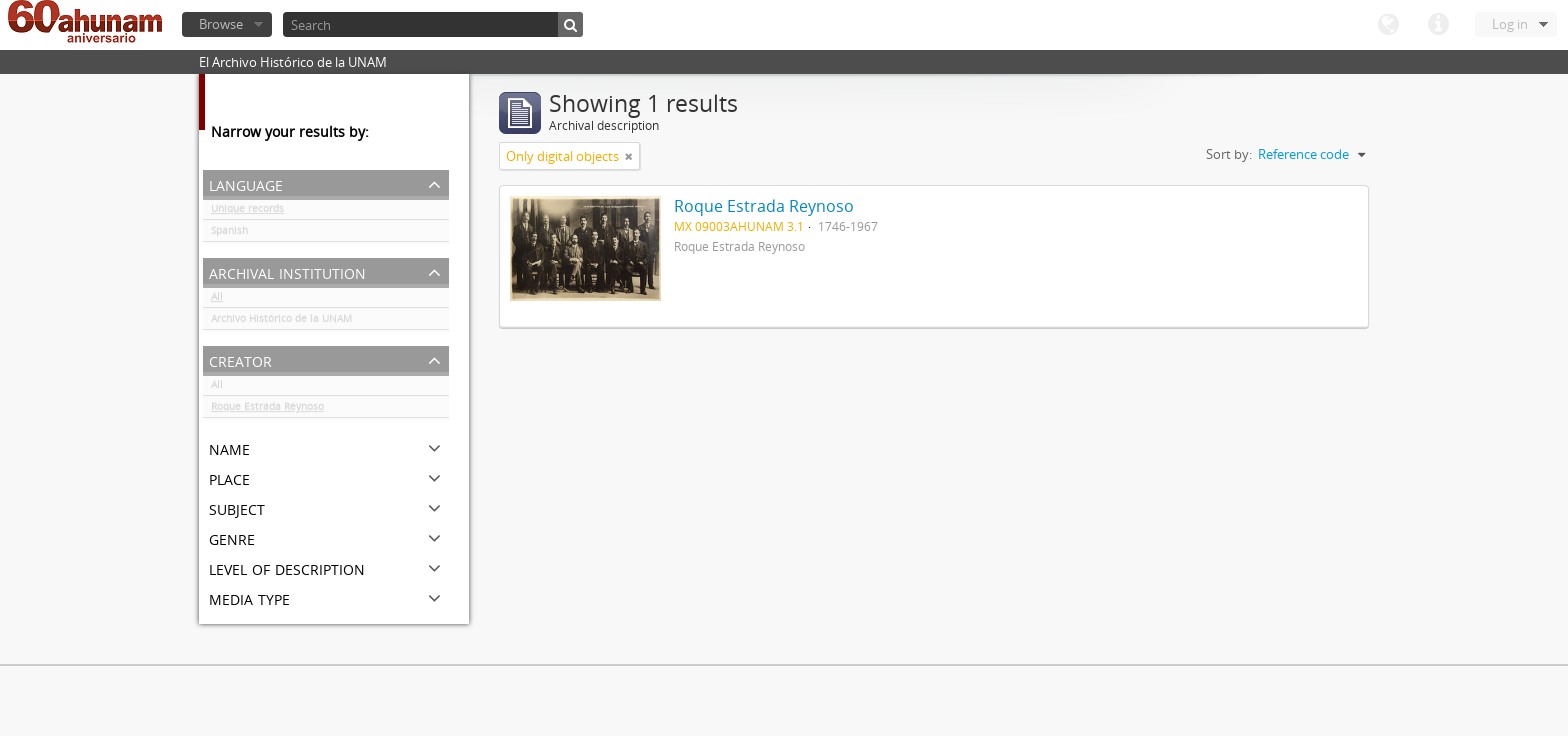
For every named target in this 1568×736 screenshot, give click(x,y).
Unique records (247, 212)
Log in (1510, 24)
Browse (221, 24)
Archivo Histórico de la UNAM (281, 322)
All (217, 300)
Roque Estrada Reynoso (267, 410)
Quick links (1438, 25)
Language (1388, 25)
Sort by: (1229, 154)
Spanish (229, 234)
